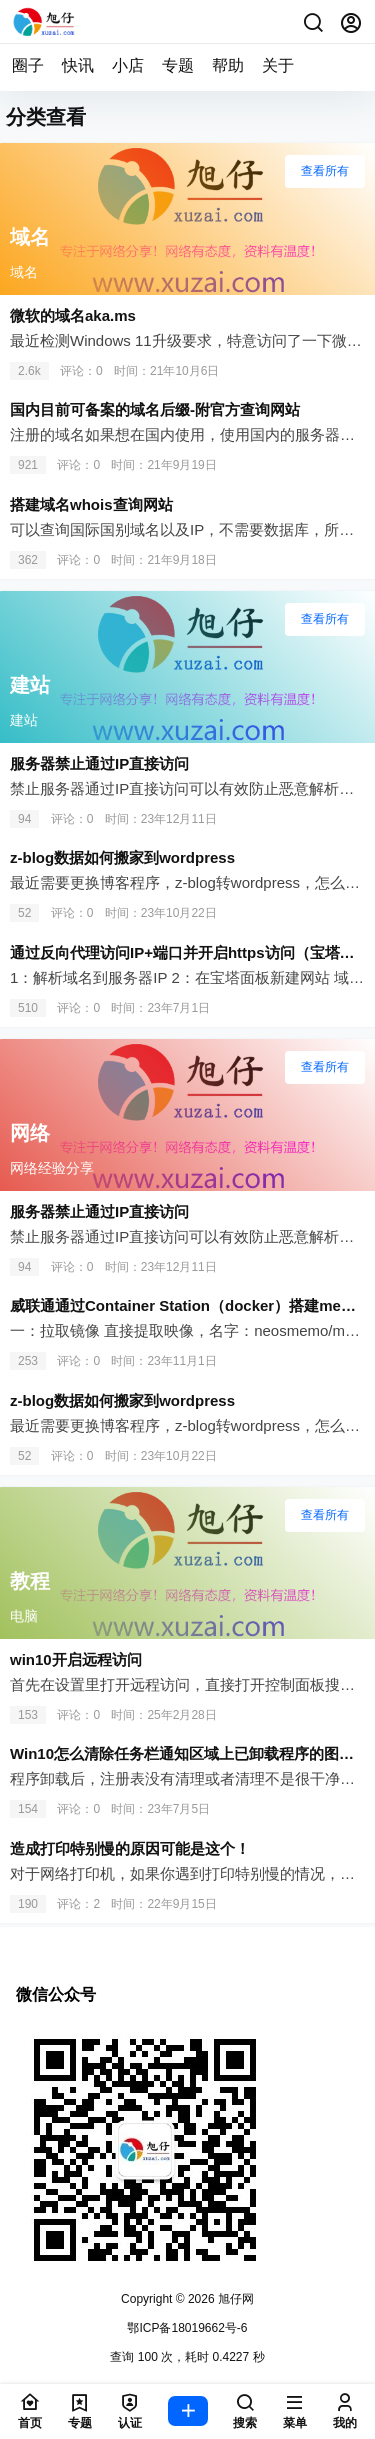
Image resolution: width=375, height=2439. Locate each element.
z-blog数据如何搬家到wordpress (122, 857)
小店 (128, 65)
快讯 (78, 65)
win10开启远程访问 (76, 1659)
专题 (178, 65)
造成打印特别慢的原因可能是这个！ (130, 1848)
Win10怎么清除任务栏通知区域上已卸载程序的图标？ (189, 1753)
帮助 (228, 65)
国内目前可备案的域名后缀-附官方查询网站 (155, 409)
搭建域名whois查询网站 (91, 504)
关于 (278, 65)
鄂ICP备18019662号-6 (187, 2328)
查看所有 (325, 171)
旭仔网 (234, 2299)
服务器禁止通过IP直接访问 (99, 763)
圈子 (28, 65)
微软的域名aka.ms (73, 315)
